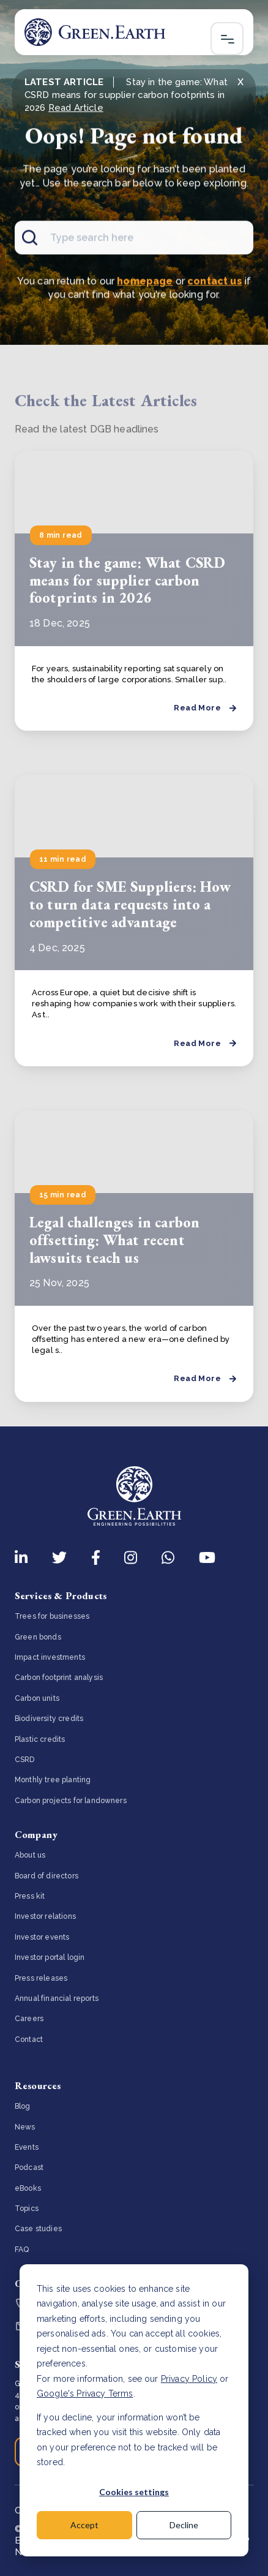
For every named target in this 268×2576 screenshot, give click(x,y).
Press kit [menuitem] (30, 1896)
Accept (84, 2525)
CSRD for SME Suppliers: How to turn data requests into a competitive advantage (130, 904)
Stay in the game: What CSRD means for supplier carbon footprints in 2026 (127, 580)
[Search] (134, 240)
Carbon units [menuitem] (37, 1698)
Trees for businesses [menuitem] (52, 1616)
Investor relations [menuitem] (45, 1916)
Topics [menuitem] (27, 2208)
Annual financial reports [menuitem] (57, 1998)
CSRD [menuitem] (25, 1759)
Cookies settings (134, 2492)
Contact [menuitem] (29, 2039)
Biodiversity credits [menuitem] (49, 1718)
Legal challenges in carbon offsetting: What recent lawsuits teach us (114, 1240)
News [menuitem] (25, 2127)
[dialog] (134, 2410)
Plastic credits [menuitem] (40, 1739)
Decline (183, 2525)
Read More (205, 707)
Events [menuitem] (27, 2147)
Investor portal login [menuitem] (49, 1957)
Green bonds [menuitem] (38, 1637)
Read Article (75, 107)
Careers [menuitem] (29, 2018)
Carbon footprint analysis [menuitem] (59, 1677)
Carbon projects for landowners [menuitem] (71, 1800)
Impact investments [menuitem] (50, 1657)
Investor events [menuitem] (42, 1937)
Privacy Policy (189, 2379)
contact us (214, 283)
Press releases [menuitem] (41, 1978)
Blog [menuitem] (23, 2106)
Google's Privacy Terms (85, 2393)
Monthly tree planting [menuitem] (53, 1780)
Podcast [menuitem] (29, 2167)
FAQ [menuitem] (22, 2249)
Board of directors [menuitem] (46, 1876)
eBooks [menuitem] (28, 2188)
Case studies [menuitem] (38, 2228)
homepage (145, 283)
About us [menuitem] (30, 1855)
